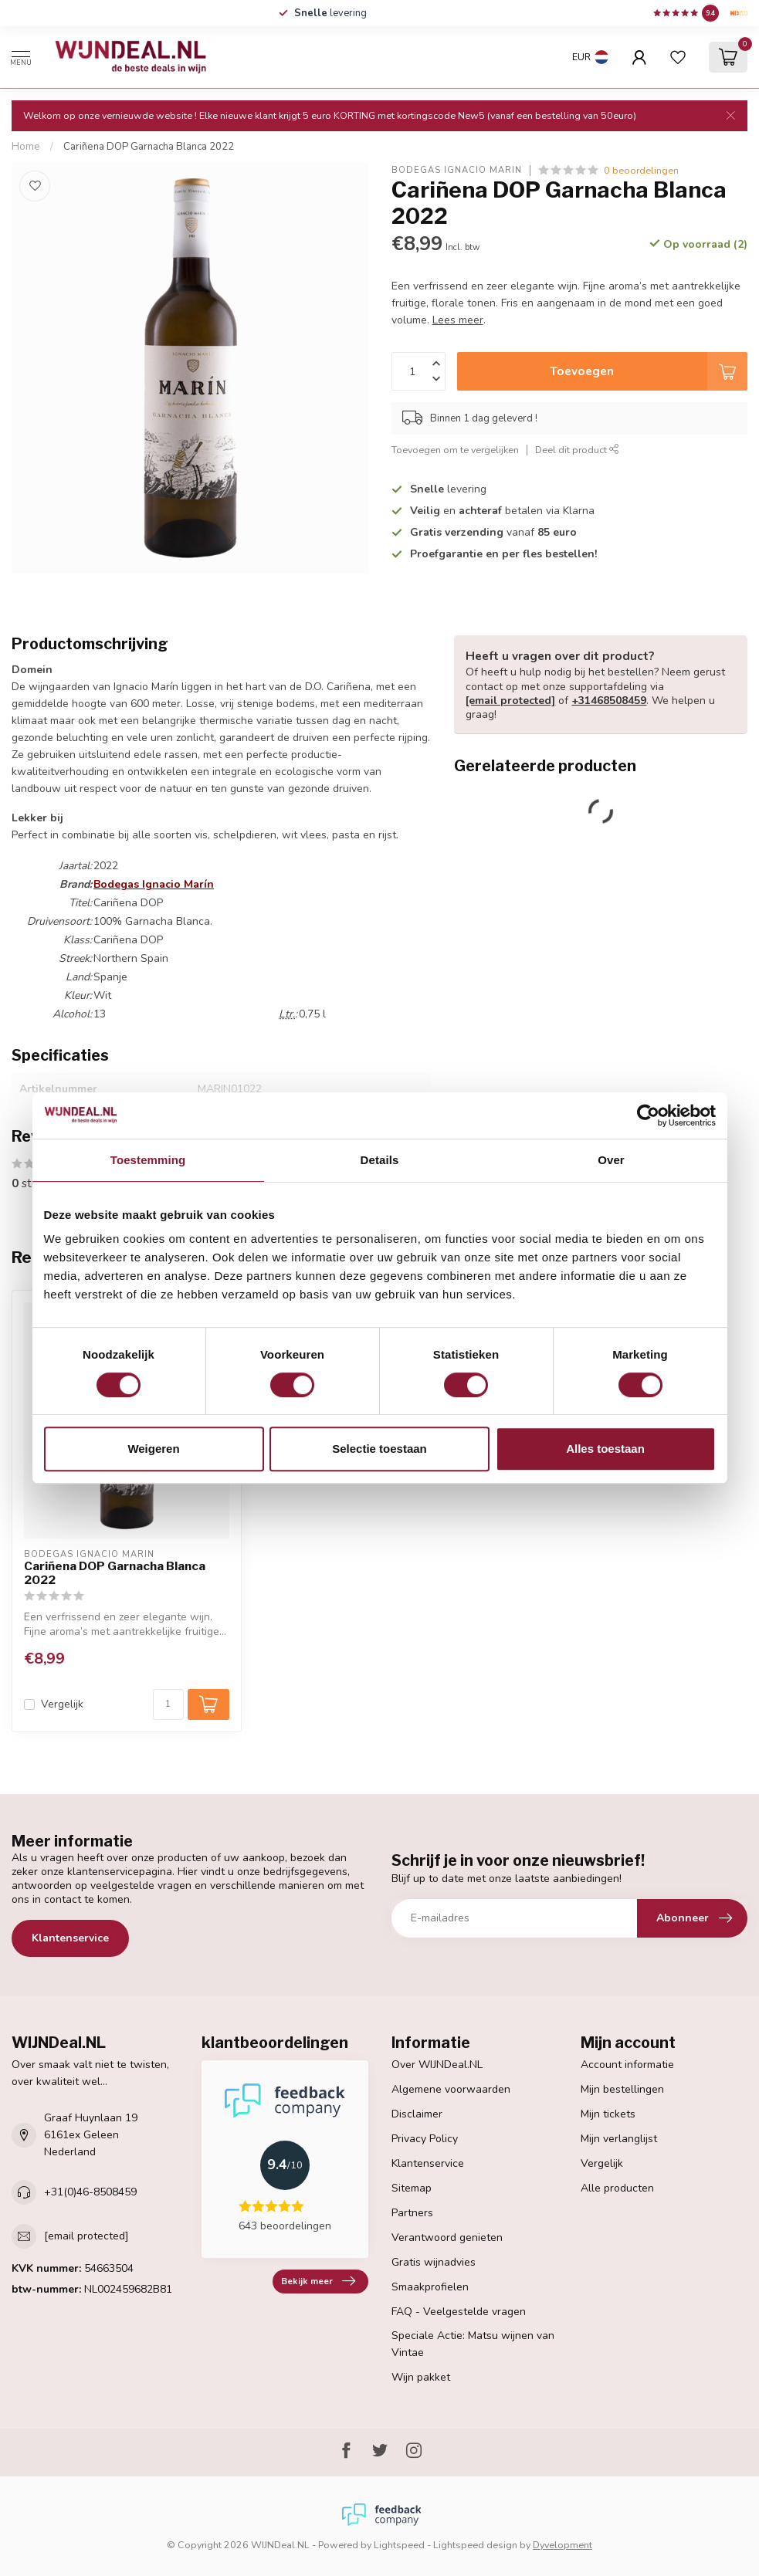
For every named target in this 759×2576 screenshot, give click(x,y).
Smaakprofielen (430, 2287)
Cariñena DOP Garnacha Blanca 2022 (148, 147)
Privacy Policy (424, 2138)
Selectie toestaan (379, 1448)
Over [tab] (611, 1159)
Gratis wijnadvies (433, 2262)
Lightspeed (399, 2544)
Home (26, 147)
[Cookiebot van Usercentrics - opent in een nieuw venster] (648, 1115)
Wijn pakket (420, 2377)
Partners (412, 2212)
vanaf (493, 532)
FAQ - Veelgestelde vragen (458, 2311)
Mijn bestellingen (622, 2089)
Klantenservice (70, 1938)
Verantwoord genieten (447, 2237)
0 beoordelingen (641, 170)
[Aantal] (168, 1704)
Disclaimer (416, 2114)
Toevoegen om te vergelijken (455, 449)
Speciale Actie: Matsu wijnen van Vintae (472, 2344)
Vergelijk (62, 1704)
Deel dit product (577, 449)
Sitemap (411, 2188)
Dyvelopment (562, 2544)
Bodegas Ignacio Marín (456, 170)
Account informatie (627, 2064)
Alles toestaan (605, 1448)
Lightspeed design (475, 2544)
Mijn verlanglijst (619, 2138)
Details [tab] (380, 1159)
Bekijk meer (318, 2281)
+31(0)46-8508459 (90, 2192)
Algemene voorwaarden (450, 2089)
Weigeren (153, 1448)
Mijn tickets (608, 2114)
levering (330, 13)
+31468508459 (608, 700)
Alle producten (617, 2188)
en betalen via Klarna (502, 510)
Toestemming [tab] (148, 1159)
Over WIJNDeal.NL (437, 2064)
